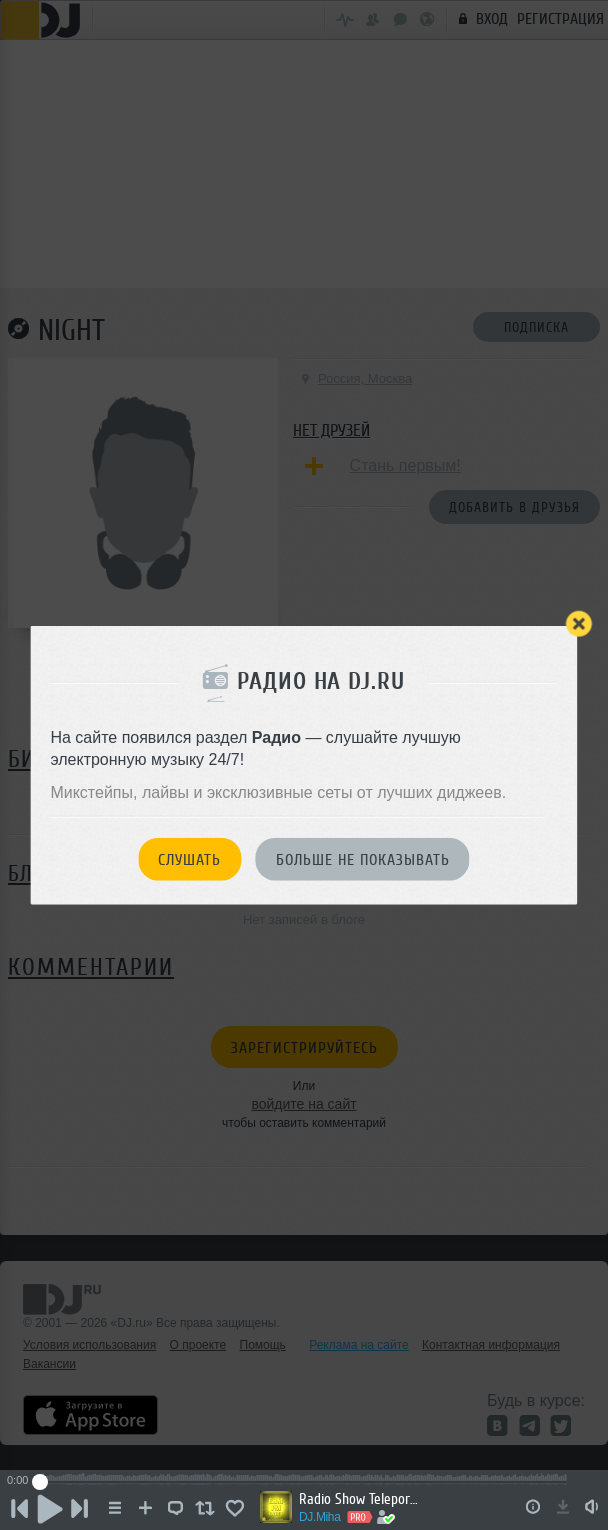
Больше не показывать (363, 860)
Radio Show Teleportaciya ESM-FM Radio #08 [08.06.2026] (359, 1499)
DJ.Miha (320, 1517)
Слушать (189, 860)
